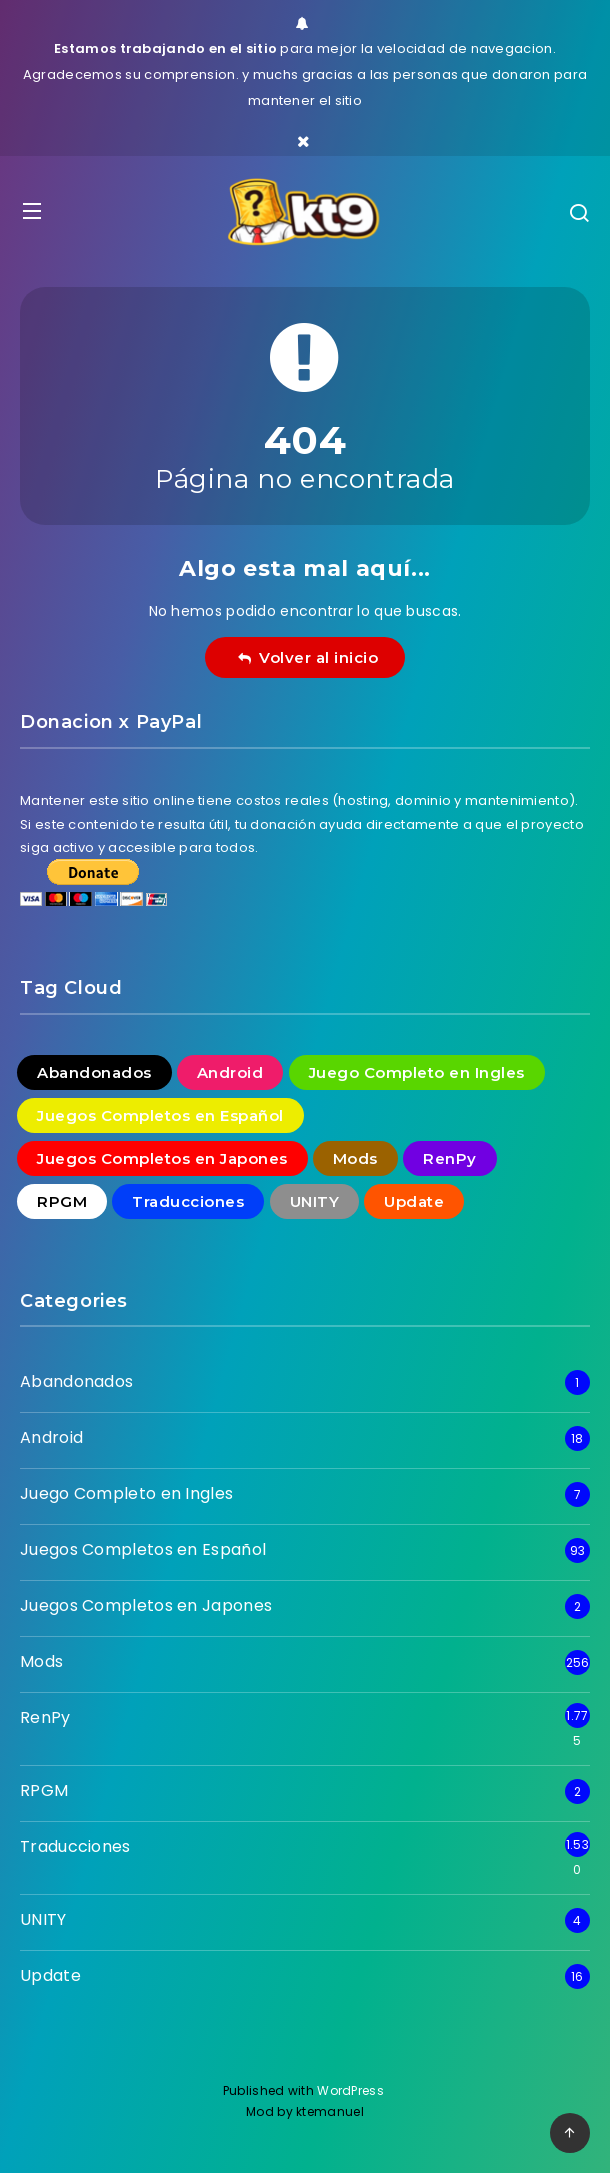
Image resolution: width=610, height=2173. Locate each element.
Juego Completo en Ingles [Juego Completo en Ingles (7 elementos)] (417, 1072)
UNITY (43, 1919)
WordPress (352, 2090)
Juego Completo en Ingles (126, 1493)
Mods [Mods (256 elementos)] (355, 1158)
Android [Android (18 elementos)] (230, 1072)
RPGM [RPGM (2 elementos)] (62, 1201)
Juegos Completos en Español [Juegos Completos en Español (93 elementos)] (160, 1115)
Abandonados (76, 1381)
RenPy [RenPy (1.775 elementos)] (450, 1158)
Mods (41, 1661)
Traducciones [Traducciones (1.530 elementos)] (188, 1201)
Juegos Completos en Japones (146, 1605)
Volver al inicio (308, 657)
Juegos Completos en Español (143, 1549)
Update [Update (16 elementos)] (414, 1201)
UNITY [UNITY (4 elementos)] (315, 1201)
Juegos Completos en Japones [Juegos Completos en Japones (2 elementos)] (162, 1158)
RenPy (45, 1717)
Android (51, 1437)
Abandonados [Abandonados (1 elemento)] (94, 1072)
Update (50, 1975)
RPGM (44, 1790)
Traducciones (75, 1846)
